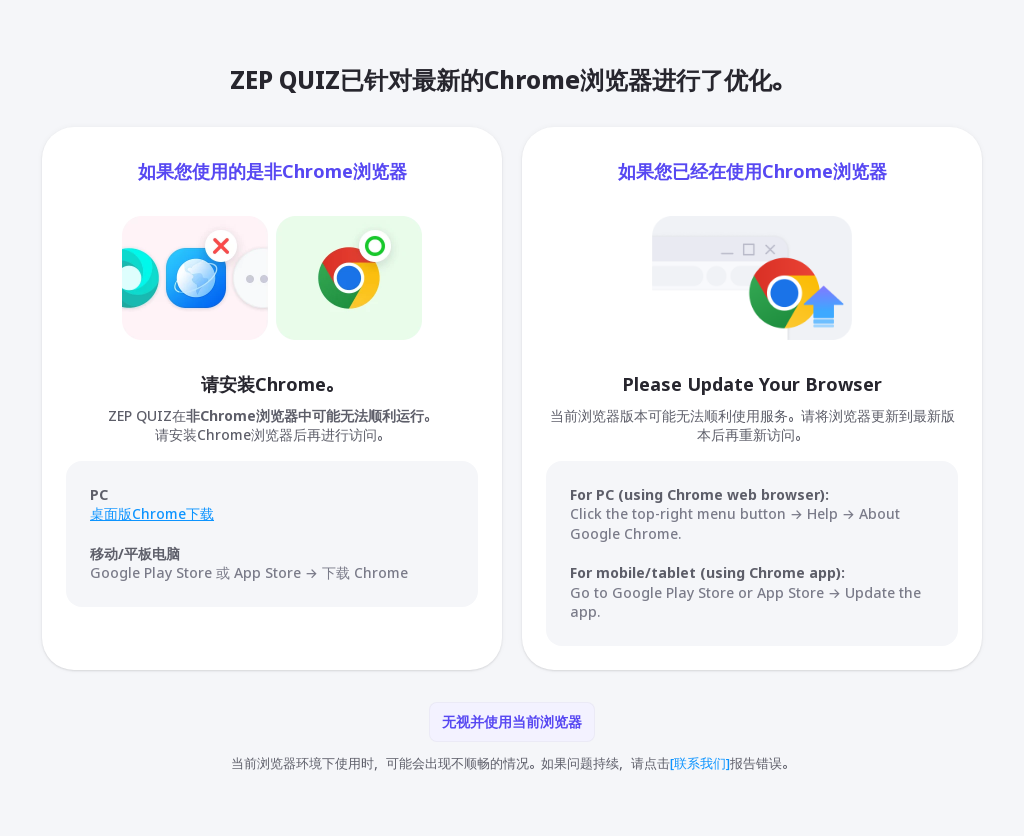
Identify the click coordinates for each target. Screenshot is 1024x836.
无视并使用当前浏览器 (512, 721)
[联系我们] (700, 763)
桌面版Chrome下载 (152, 513)
